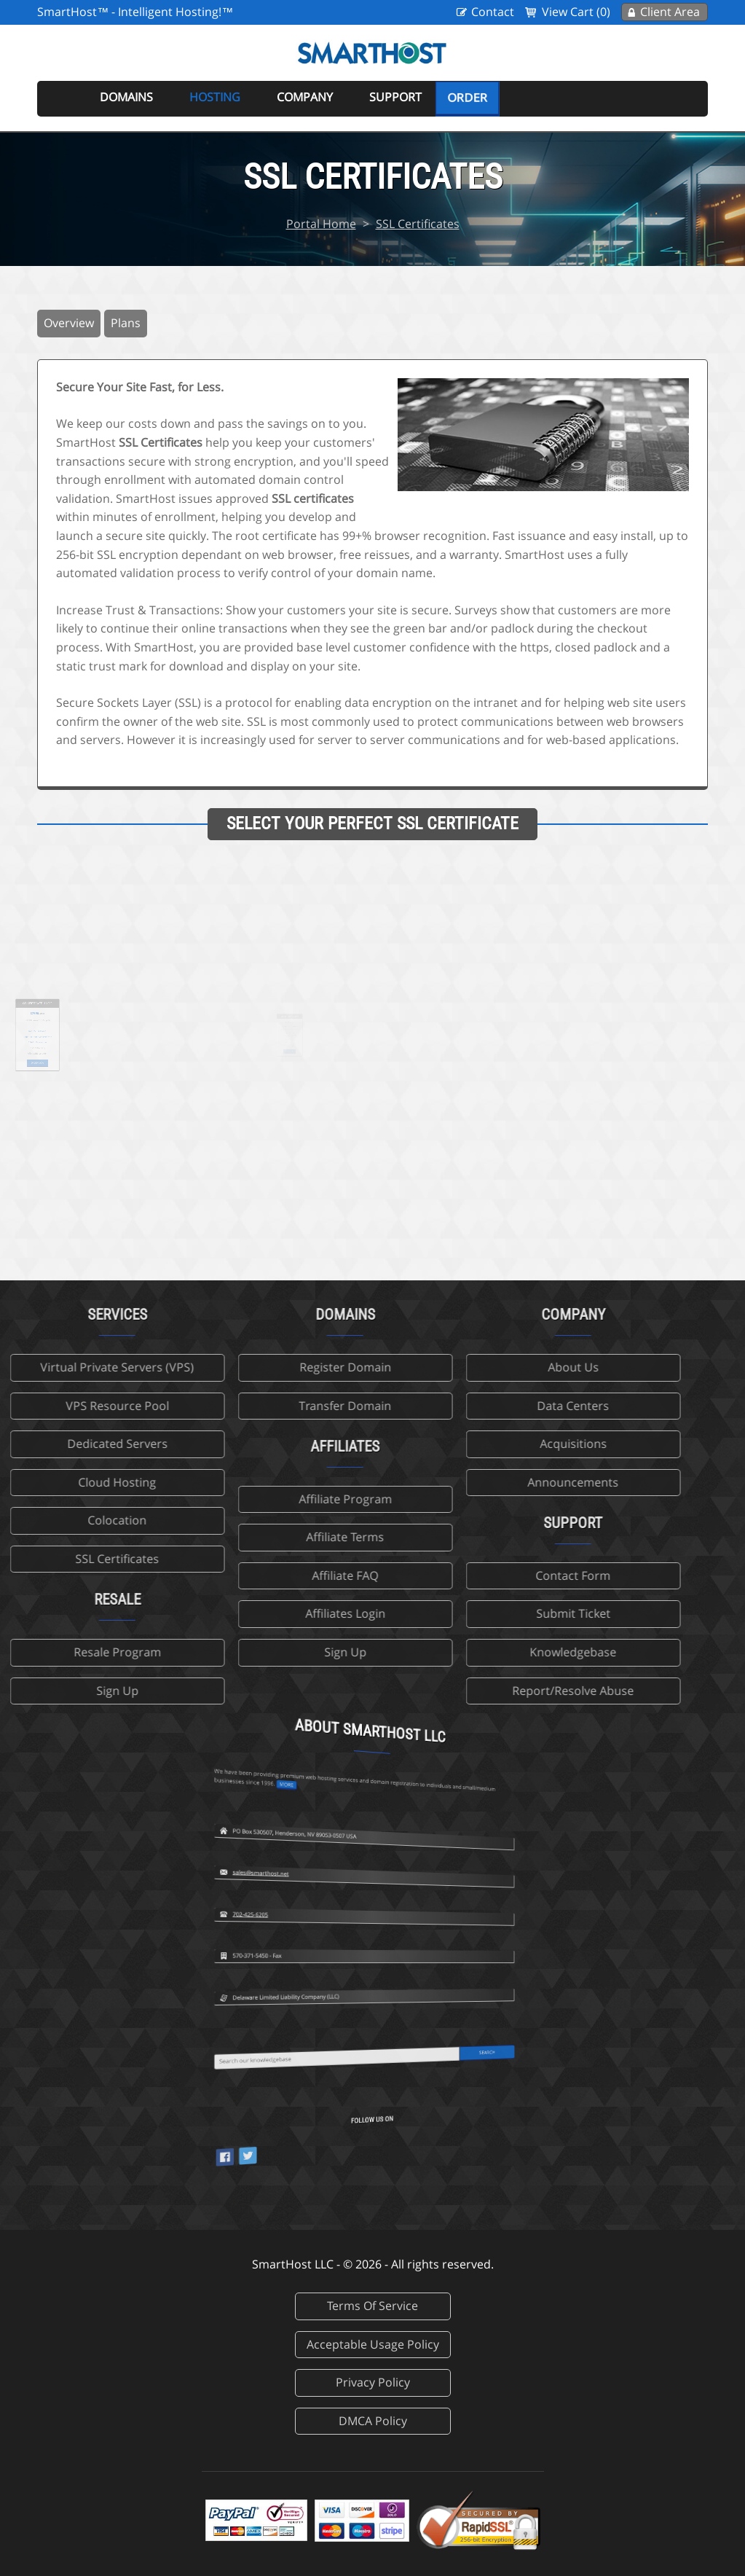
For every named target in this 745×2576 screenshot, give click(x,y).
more (349, 1686)
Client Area (670, 12)
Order (467, 98)
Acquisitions (481, 1444)
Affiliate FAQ (253, 1575)
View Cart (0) (576, 12)
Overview (69, 323)
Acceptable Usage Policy (373, 2344)
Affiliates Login (253, 1613)
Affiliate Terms (253, 1537)
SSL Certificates (418, 224)
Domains (126, 97)
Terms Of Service (372, 2306)
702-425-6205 (339, 1820)
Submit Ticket (481, 1613)
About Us (481, 1367)
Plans (126, 323)
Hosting (214, 97)
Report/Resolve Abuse (481, 1691)
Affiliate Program (253, 1499)
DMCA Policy (373, 2421)
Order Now (69, 1048)
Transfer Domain (253, 1406)
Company (305, 97)
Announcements (481, 1482)
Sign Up (253, 1652)
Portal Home (321, 224)
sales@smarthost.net (342, 1778)
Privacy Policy (373, 2382)
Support (395, 97)
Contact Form (481, 1575)
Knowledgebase (481, 1652)
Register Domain (253, 1367)
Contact (492, 12)
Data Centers (481, 1406)
